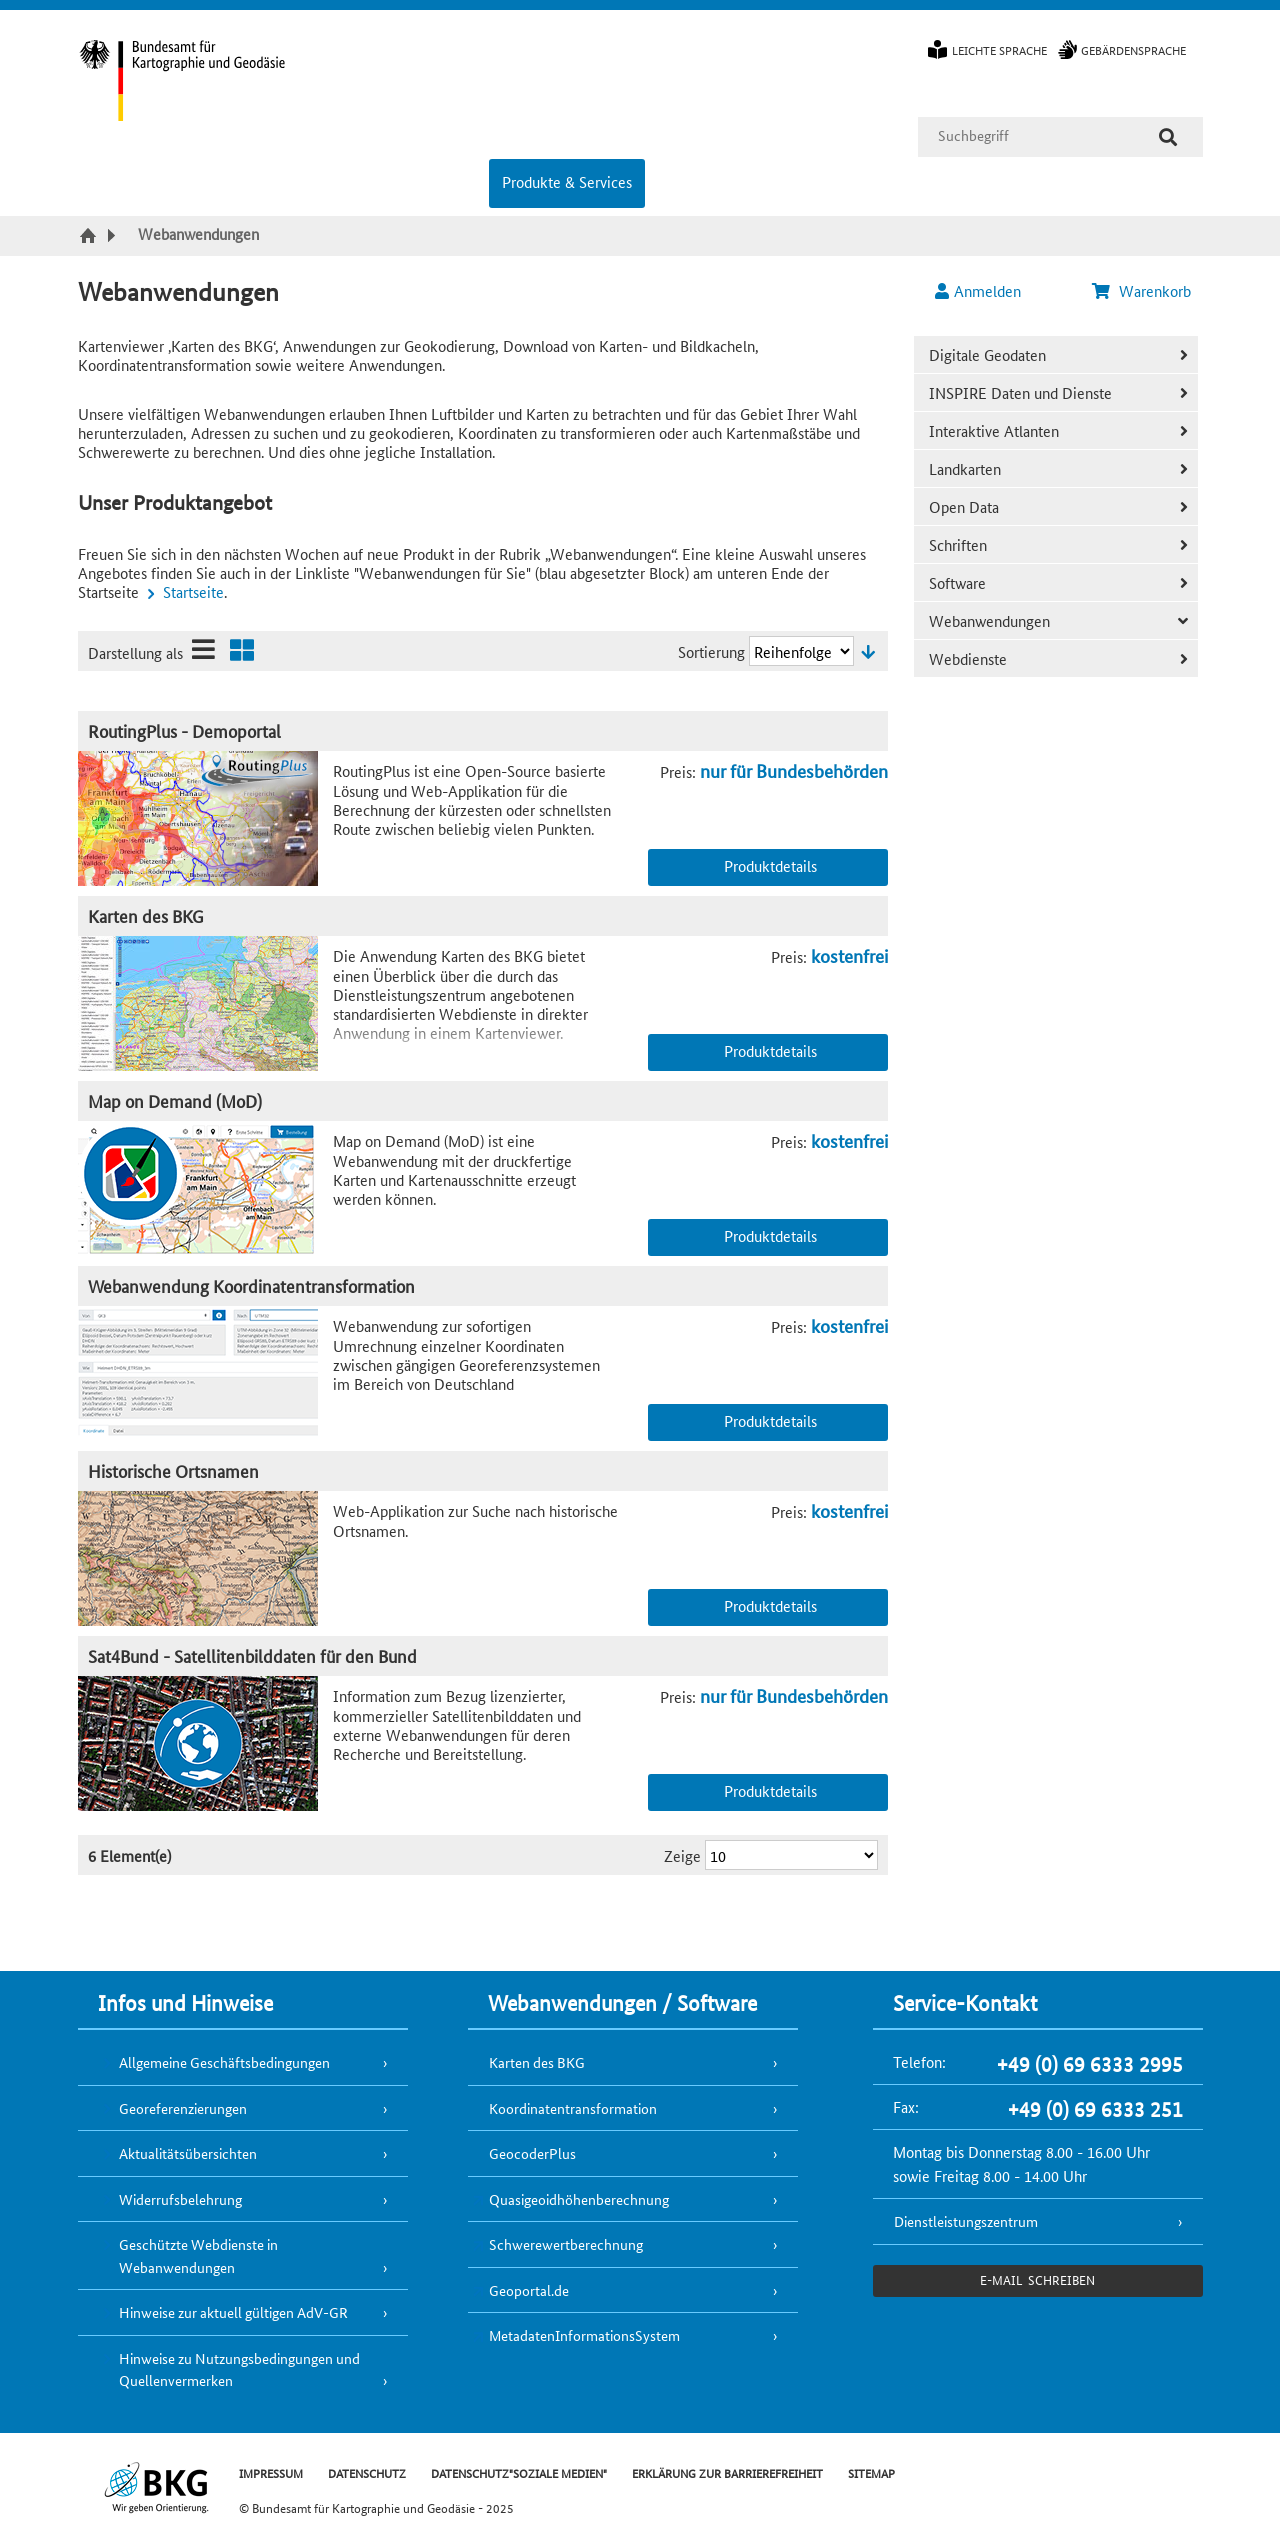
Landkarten (965, 468)
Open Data (964, 506)
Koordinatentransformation (573, 2108)
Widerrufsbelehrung (180, 2199)
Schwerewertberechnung (566, 2244)
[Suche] (1168, 137)
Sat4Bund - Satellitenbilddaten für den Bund (252, 1655)
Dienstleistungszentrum (966, 2221)
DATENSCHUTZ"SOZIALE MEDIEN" (519, 2472)
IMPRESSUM (271, 2472)
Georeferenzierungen (183, 2108)
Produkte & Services (567, 181)
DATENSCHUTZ (367, 2472)
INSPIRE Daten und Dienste (1020, 392)
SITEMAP (871, 2472)
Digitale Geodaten (987, 354)
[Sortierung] (801, 651)
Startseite (193, 591)
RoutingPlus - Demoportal (184, 730)
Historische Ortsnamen (173, 1470)
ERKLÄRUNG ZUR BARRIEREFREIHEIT (727, 2472)
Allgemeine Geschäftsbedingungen (224, 2062)
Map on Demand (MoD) (175, 1100)
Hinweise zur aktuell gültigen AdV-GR (233, 2312)
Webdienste (968, 658)
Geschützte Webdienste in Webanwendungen (198, 2255)
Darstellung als (135, 652)
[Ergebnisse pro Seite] (791, 1855)
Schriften (958, 544)
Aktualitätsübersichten (188, 2153)
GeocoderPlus (532, 2153)
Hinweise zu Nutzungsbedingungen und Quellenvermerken (239, 2369)
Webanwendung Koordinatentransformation (251, 1285)
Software (957, 582)
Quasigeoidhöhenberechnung (579, 2199)
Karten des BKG (146, 915)
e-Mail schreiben (1037, 2279)
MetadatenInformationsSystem (584, 2335)
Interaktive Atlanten (994, 430)
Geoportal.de (529, 2290)
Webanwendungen (989, 620)
